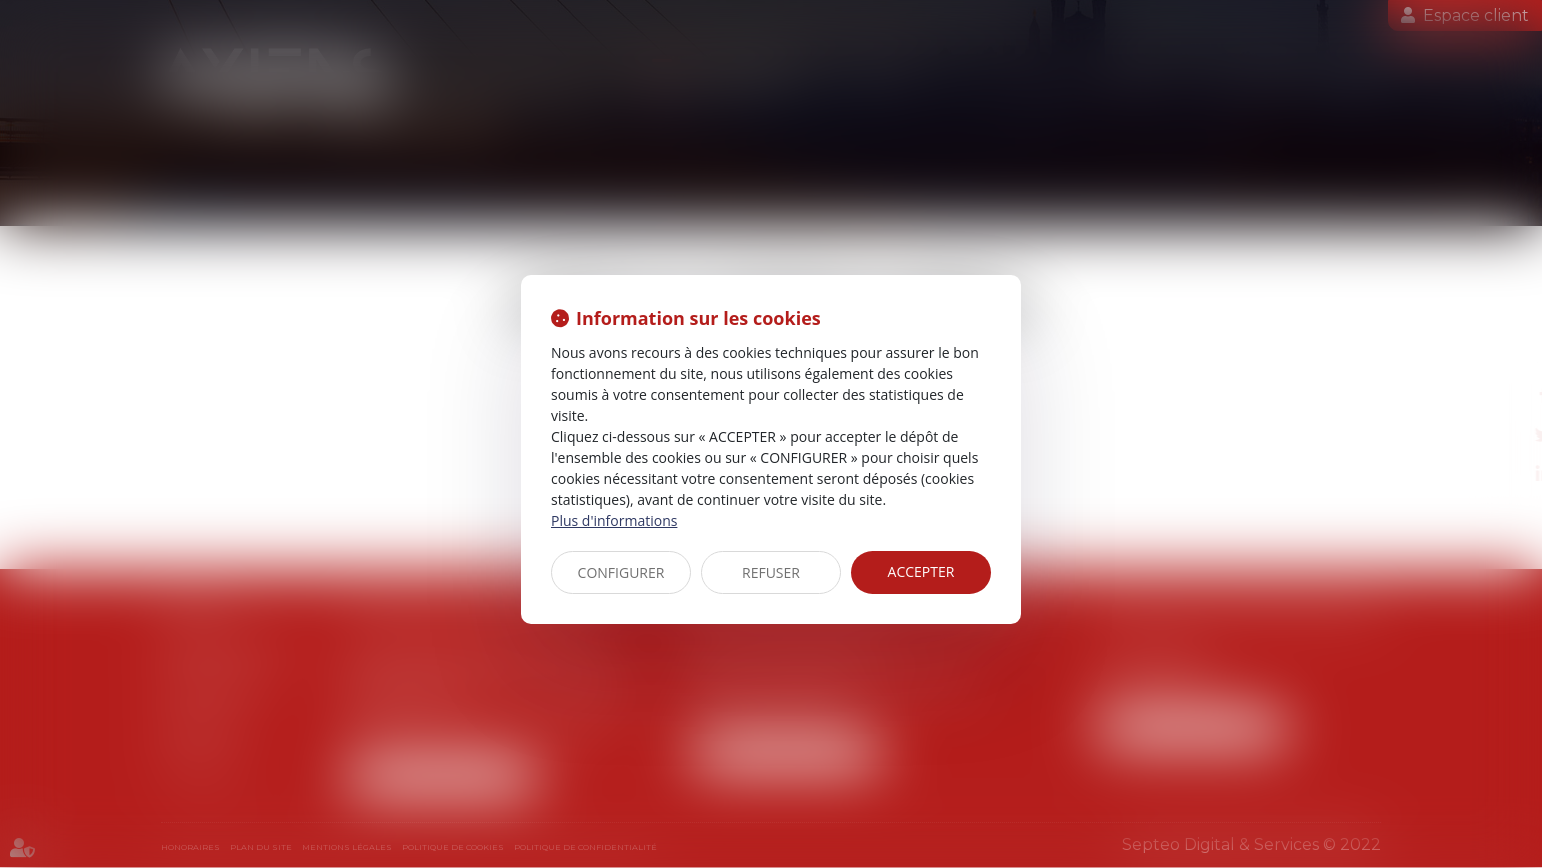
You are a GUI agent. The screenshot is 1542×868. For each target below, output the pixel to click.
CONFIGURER (621, 572)
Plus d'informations (614, 520)
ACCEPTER (921, 571)
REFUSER (771, 572)
